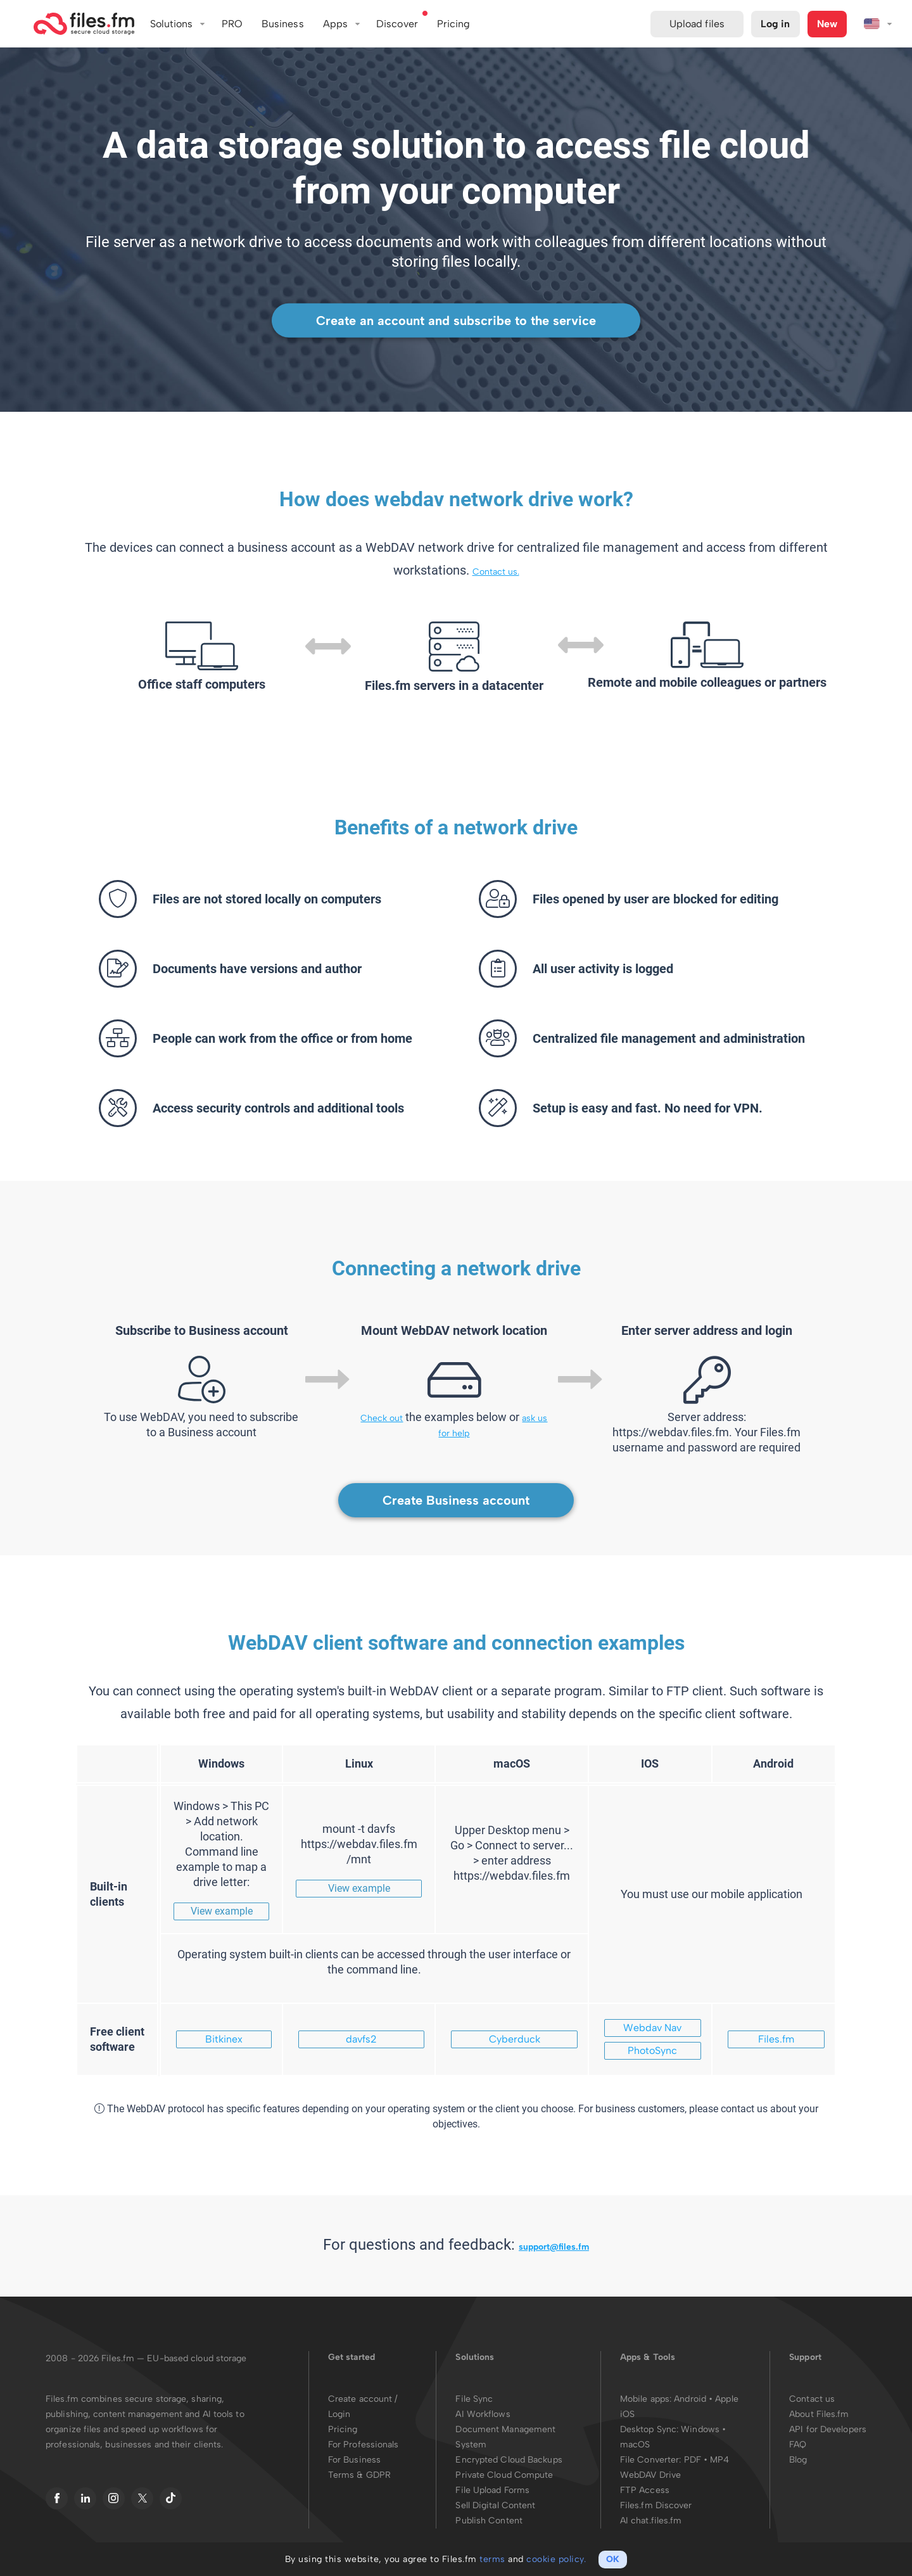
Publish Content (488, 2520)
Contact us (812, 2399)
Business (283, 24)
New (827, 24)
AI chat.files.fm (651, 2520)
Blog (798, 2459)
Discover (397, 24)
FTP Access (644, 2490)
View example (222, 1911)
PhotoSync (652, 2050)
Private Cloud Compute (504, 2475)
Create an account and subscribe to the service (456, 320)
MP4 (719, 2459)
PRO (232, 24)
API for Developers (827, 2429)
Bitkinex (224, 2039)
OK (612, 2559)
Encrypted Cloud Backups (508, 2459)
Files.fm (776, 2039)
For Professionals (363, 2444)
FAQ (797, 2444)
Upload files (697, 24)
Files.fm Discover (656, 2505)
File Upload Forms (492, 2490)
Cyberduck (514, 2039)
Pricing (343, 2429)
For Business (354, 2459)
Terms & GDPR (359, 2475)
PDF (692, 2459)
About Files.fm (819, 2414)
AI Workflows (482, 2414)
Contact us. (495, 571)
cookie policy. (556, 2559)
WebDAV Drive (650, 2475)
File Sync (474, 2399)
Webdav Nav (652, 2028)
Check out (381, 1418)
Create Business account (456, 1500)
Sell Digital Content (495, 2505)
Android (691, 2399)
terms (492, 2559)
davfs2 (361, 2039)
